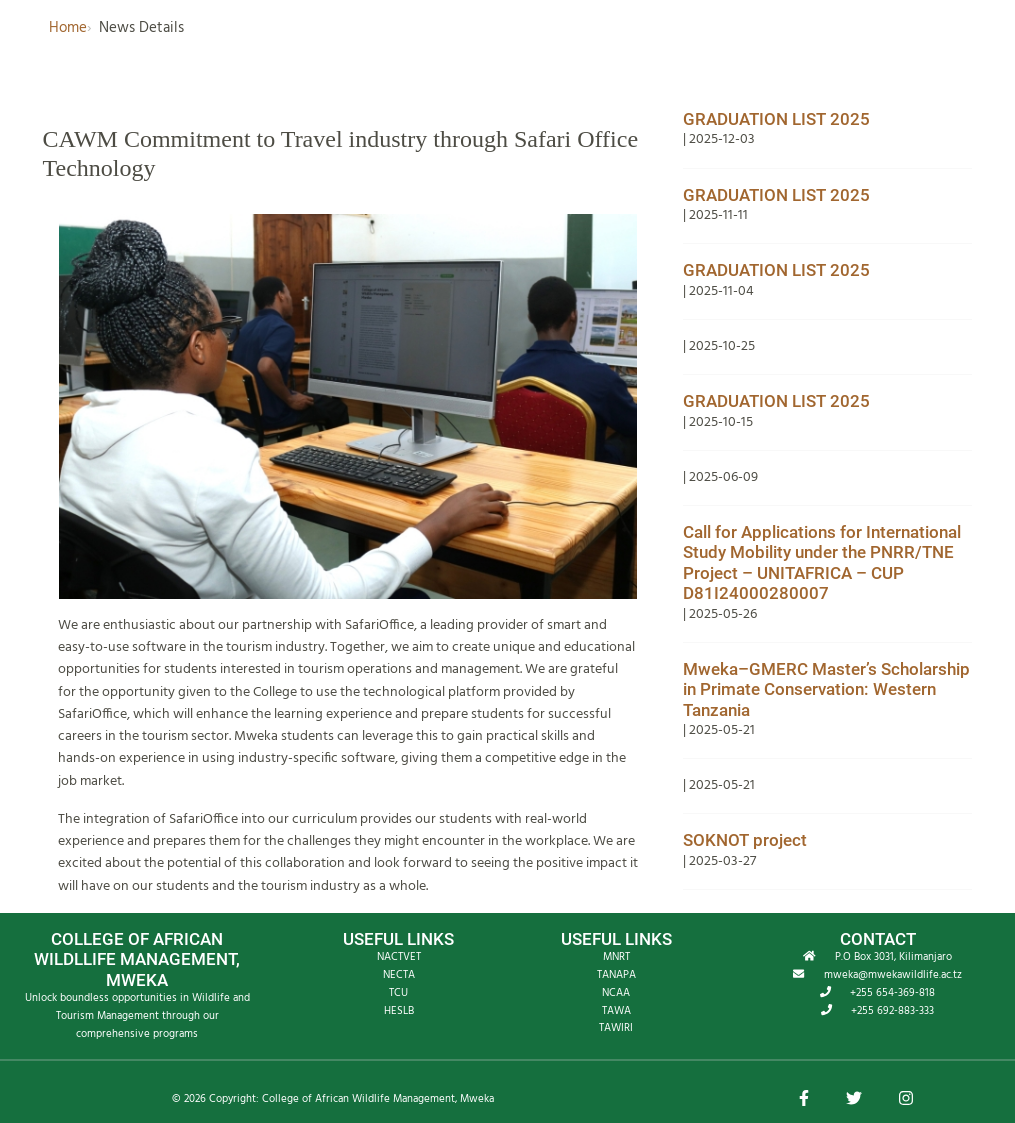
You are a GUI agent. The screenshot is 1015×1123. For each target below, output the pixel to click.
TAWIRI (616, 1028)
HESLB (399, 1011)
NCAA (616, 993)
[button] (804, 1100)
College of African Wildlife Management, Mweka (378, 1099)
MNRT (616, 957)
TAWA (616, 1011)
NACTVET (399, 957)
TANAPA (616, 975)
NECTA (399, 975)
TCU (398, 993)
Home (68, 28)
